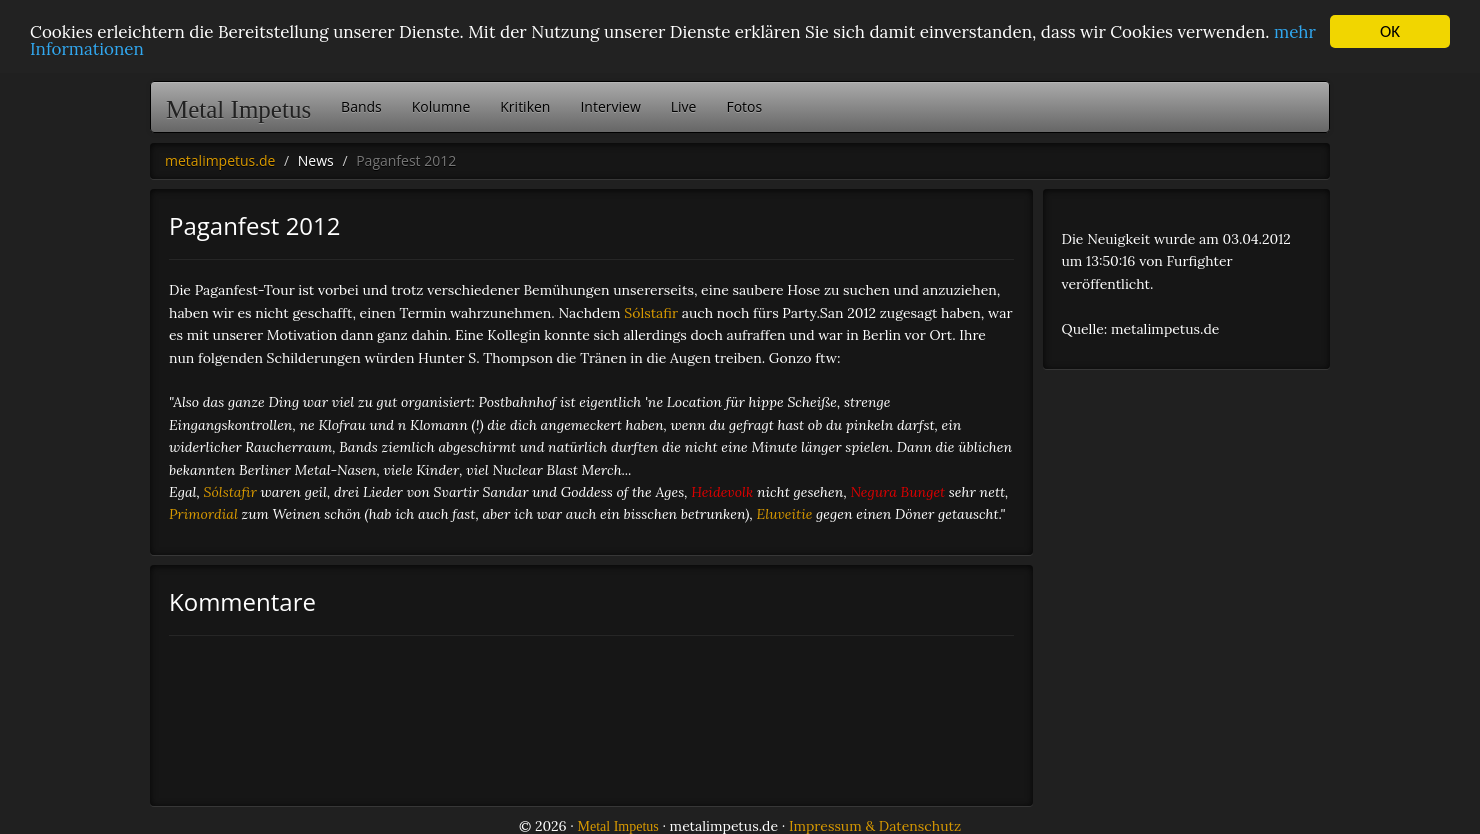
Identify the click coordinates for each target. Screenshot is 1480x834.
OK (1390, 31)
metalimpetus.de (220, 160)
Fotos (744, 106)
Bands (361, 106)
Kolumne (441, 106)
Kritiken (525, 106)
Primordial (203, 514)
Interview (610, 106)
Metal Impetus (238, 109)
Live (684, 106)
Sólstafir (651, 313)
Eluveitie (785, 514)
